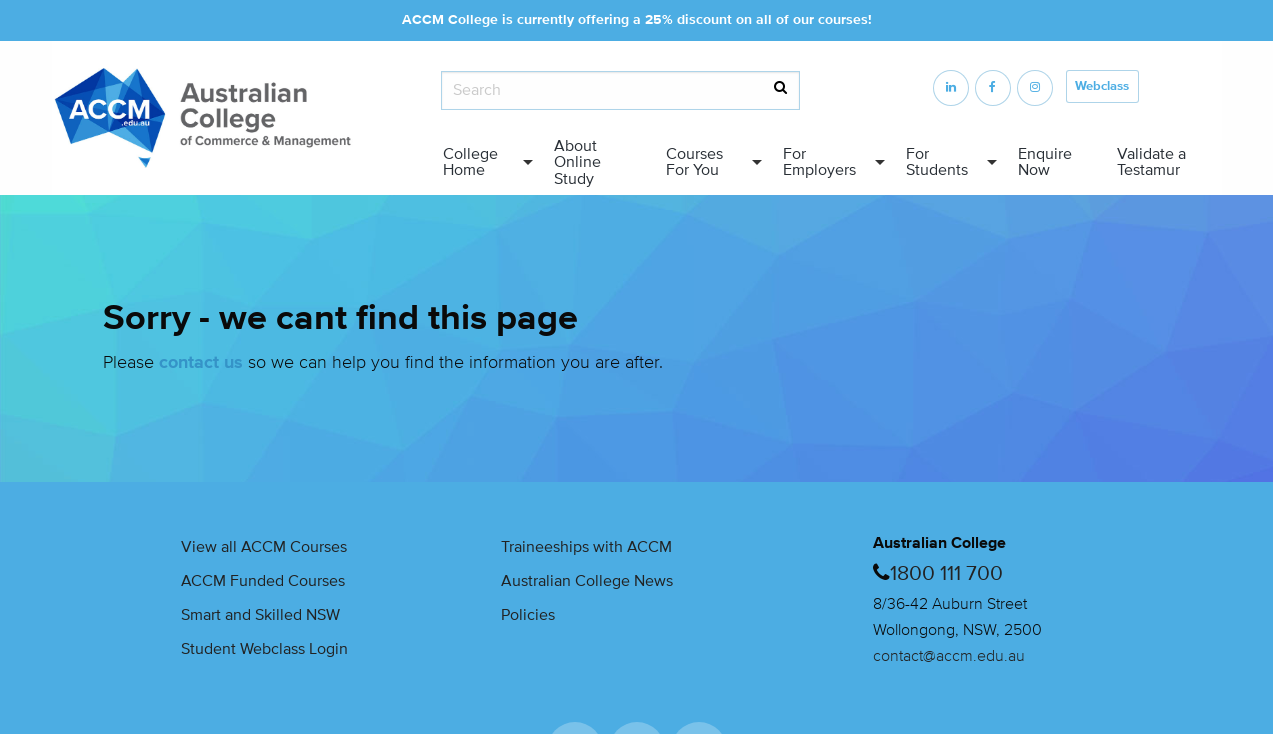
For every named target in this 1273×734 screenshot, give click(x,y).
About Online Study (577, 162)
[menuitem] (483, 162)
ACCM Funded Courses (263, 581)
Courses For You (694, 162)
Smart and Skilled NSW (260, 615)
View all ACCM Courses (264, 547)
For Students (937, 162)
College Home (470, 162)
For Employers (819, 162)
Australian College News (587, 581)
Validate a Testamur (1151, 162)
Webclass (1102, 86)
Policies (528, 615)
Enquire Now (1045, 162)
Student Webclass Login (264, 649)
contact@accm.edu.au (949, 656)
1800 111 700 (946, 573)
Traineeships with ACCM (586, 547)
